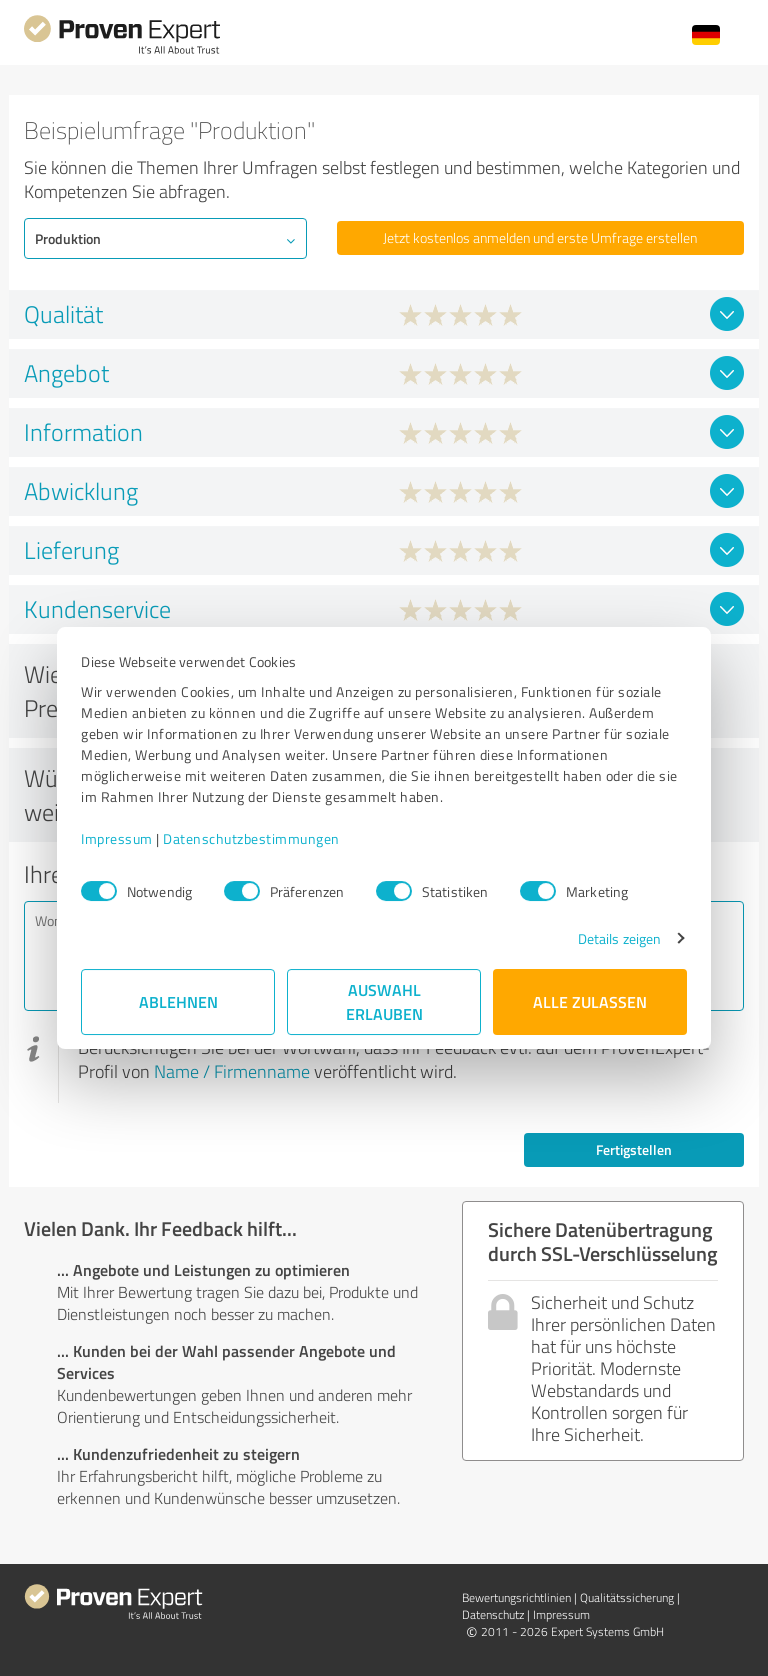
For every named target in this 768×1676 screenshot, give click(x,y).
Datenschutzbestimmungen (251, 838)
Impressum (117, 838)
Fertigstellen (634, 1149)
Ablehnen (178, 1001)
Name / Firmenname (232, 1071)
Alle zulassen (590, 1001)
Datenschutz (493, 1614)
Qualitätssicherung (627, 1597)
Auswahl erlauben (384, 1001)
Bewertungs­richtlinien (516, 1597)
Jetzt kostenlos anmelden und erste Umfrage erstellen (540, 237)
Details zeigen (619, 938)
